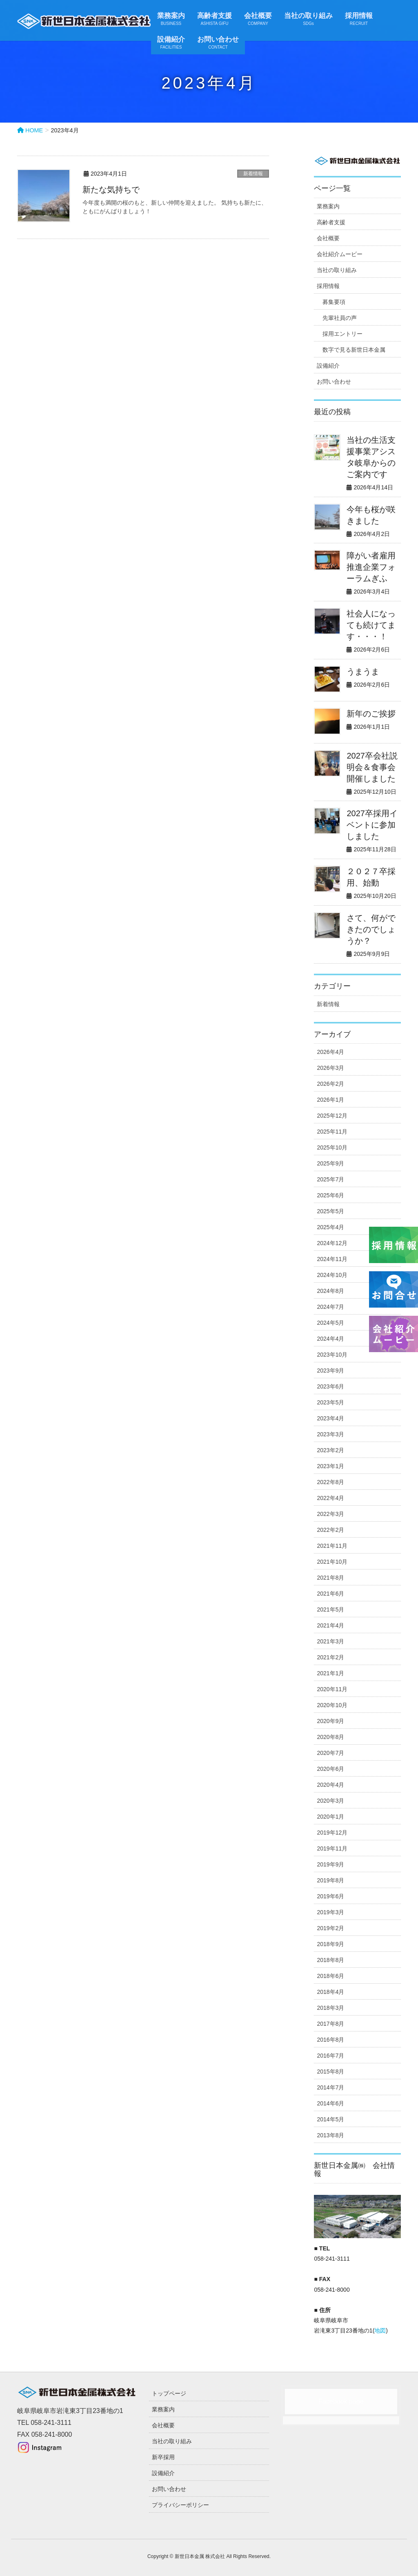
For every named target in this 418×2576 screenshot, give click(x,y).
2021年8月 (330, 1577)
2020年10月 (332, 1705)
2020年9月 (330, 1721)
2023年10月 (332, 1354)
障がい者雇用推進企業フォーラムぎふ (371, 567)
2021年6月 (330, 1593)
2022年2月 (330, 1530)
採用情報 (328, 286)
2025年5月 (330, 1211)
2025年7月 (330, 1179)
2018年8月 (330, 1960)
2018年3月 (330, 2008)
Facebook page (340, 2401)
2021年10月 (332, 1561)
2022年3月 (330, 1514)
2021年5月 (330, 1609)
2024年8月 (330, 1291)
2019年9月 (330, 1864)
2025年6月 (330, 1195)
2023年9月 (330, 1370)
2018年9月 (330, 1944)
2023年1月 (330, 1466)
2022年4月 (330, 1498)
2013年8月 (330, 2135)
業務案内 (328, 206)
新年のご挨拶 (371, 713)
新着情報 (253, 173)
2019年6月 (330, 1896)
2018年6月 (330, 1976)
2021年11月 (332, 1545)
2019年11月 (332, 1848)
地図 (380, 2330)
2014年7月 (330, 2087)
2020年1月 (330, 1816)
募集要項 (333, 302)
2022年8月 (330, 1482)
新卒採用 (163, 2457)
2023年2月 (330, 1450)
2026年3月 (330, 1068)
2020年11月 (332, 1689)
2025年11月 (332, 1131)
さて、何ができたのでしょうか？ (371, 929)
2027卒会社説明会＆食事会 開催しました (375, 767)
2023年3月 (330, 1434)
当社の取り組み (337, 270)
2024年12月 (332, 1243)
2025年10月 (332, 1147)
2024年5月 (330, 1322)
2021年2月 (330, 1657)
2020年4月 (330, 1784)
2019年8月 (330, 1880)
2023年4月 (330, 1418)
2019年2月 (330, 1928)
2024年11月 (332, 1259)
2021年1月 (330, 1673)
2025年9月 (330, 1163)
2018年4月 (330, 1992)
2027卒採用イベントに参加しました (372, 825)
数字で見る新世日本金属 (353, 349)
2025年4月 (330, 1227)
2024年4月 (330, 1338)
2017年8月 (330, 2023)
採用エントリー (342, 333)
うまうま (363, 671)
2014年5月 (330, 2119)
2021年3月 (330, 1641)
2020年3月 (330, 1800)
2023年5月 (330, 1402)
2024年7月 (330, 1307)
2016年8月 (330, 2039)
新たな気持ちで (111, 189)
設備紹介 (328, 365)
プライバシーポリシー (180, 2505)
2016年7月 (330, 2055)
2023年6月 (330, 1386)
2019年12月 (332, 1832)
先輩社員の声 (339, 318)
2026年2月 (330, 1083)
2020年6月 (330, 1769)
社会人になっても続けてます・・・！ (371, 625)
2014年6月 (330, 2103)
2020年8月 (330, 1737)
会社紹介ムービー (339, 254)
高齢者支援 (331, 222)
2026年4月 (330, 1052)
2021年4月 (330, 1625)
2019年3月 (330, 1912)
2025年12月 (332, 1115)
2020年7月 (330, 1753)
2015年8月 (330, 2071)
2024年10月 (332, 1275)
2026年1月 (330, 1099)
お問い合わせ (334, 381)
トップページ (169, 2393)
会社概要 (328, 238)
